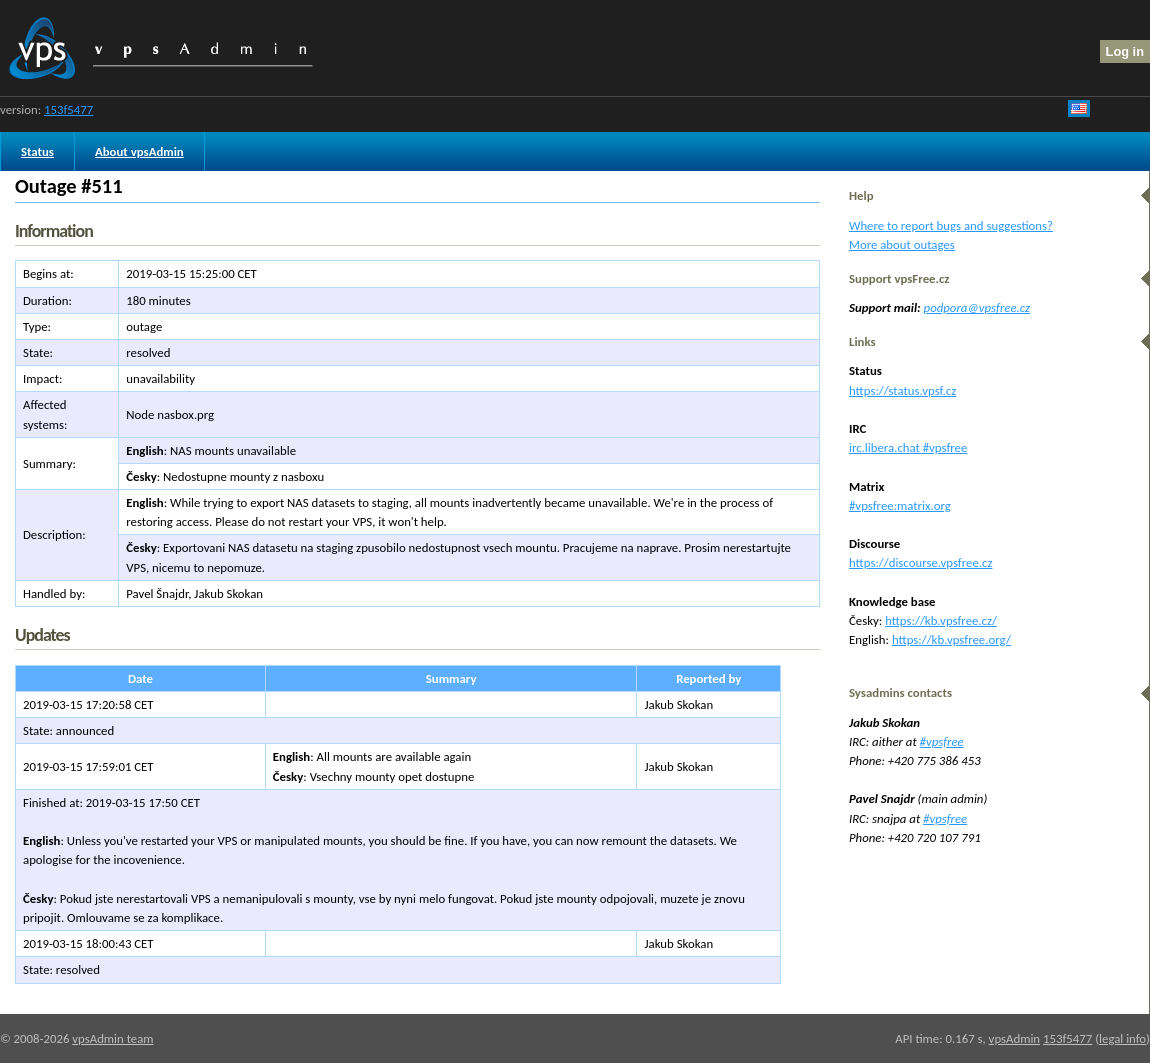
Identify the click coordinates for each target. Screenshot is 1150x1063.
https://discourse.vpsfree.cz (920, 562)
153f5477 (68, 109)
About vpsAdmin (139, 151)
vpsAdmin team (112, 1038)
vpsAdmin (1014, 1038)
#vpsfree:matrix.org (900, 505)
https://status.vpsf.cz (902, 390)
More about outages (902, 244)
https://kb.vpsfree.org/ (951, 639)
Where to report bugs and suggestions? (951, 225)
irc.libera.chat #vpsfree (908, 447)
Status (37, 151)
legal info (1122, 1038)
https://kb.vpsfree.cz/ (941, 620)
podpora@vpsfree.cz (977, 307)
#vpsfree (942, 741)
